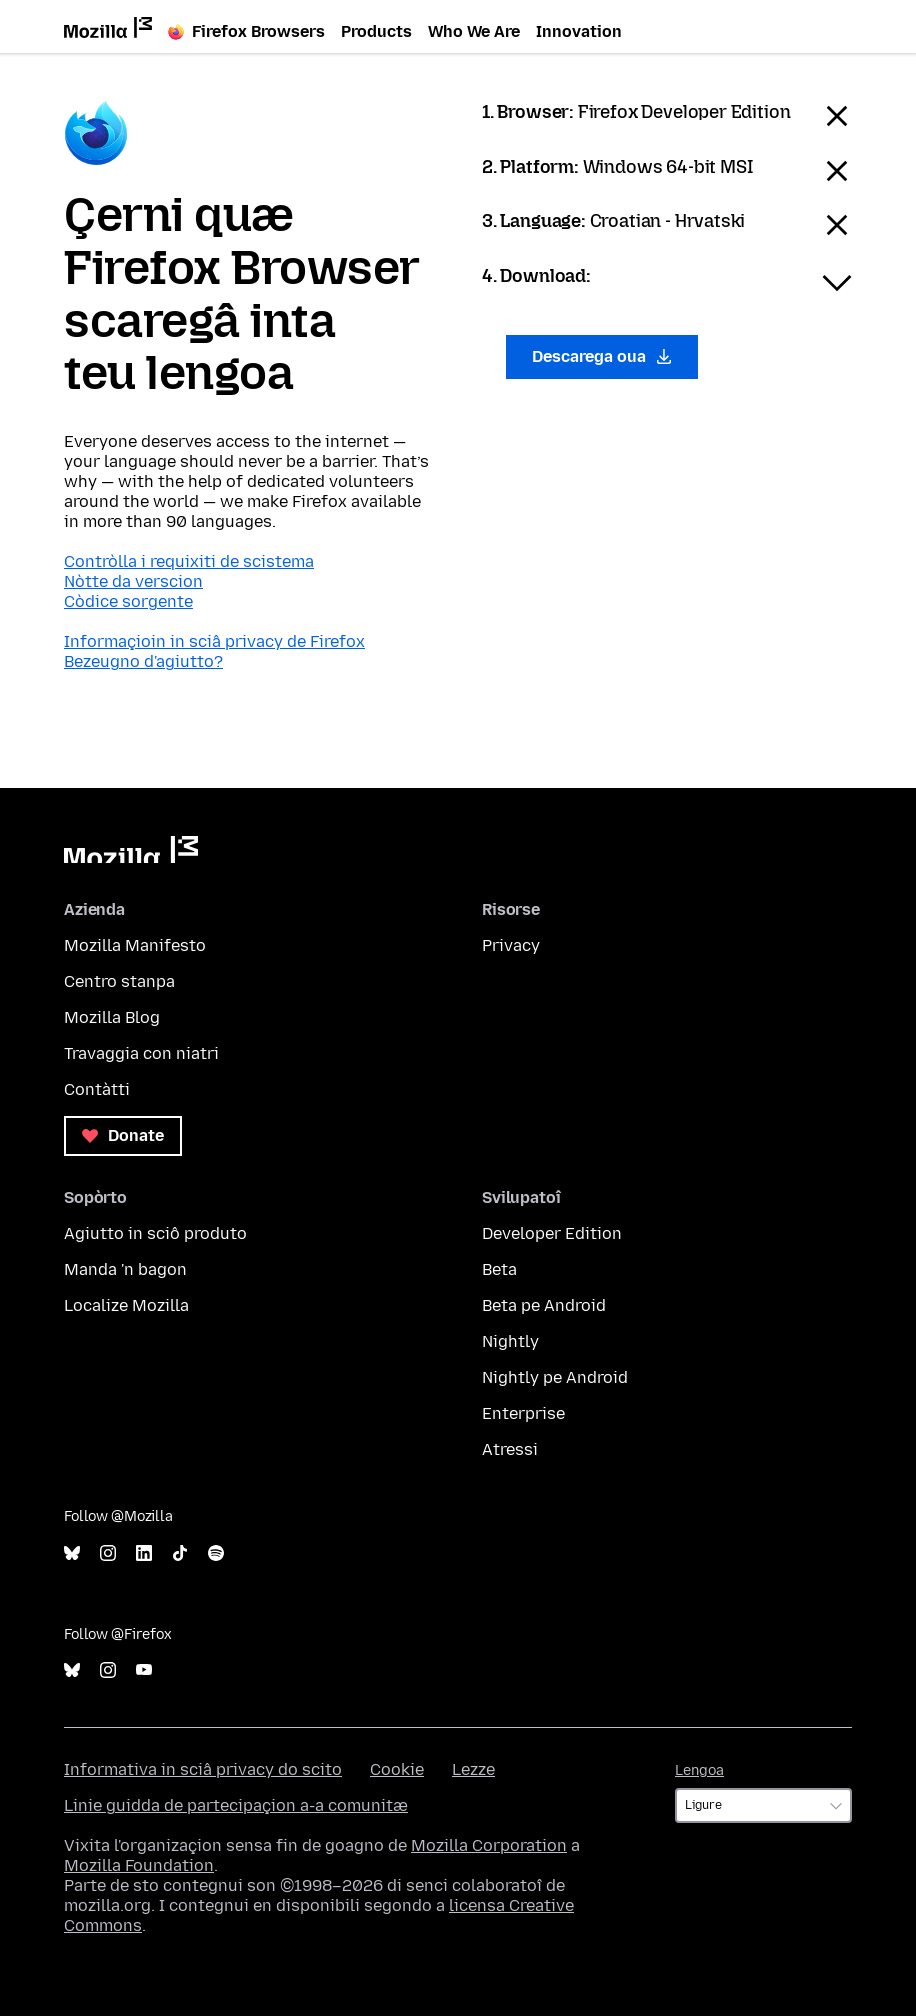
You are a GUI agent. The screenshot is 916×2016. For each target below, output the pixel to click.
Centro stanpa (119, 981)
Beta (499, 1269)
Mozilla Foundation (139, 1865)
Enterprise (523, 1413)
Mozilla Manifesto (135, 945)
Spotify (216, 1553)
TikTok (180, 1553)
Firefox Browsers (246, 31)
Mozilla (131, 849)
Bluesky (72, 1553)
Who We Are (474, 31)
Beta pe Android (544, 1305)
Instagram (108, 1553)
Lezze (473, 1769)
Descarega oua (602, 356)
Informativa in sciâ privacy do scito (203, 1769)
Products (376, 31)
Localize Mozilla (126, 1305)
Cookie (397, 1769)
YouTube (144, 1670)
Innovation (579, 31)
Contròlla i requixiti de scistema (189, 561)
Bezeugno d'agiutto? (143, 661)
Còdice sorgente (128, 601)
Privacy (511, 945)
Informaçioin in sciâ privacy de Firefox (214, 641)
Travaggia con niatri (141, 1053)
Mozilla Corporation (489, 1845)
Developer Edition (552, 1233)
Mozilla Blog (112, 1017)
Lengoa (699, 1770)
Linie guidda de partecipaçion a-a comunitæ (236, 1805)
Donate (123, 1135)
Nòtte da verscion (133, 581)
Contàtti (97, 1089)
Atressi (510, 1449)
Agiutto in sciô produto (155, 1233)
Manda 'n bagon (125, 1269)
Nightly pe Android (555, 1377)
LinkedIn (144, 1553)
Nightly (510, 1341)
